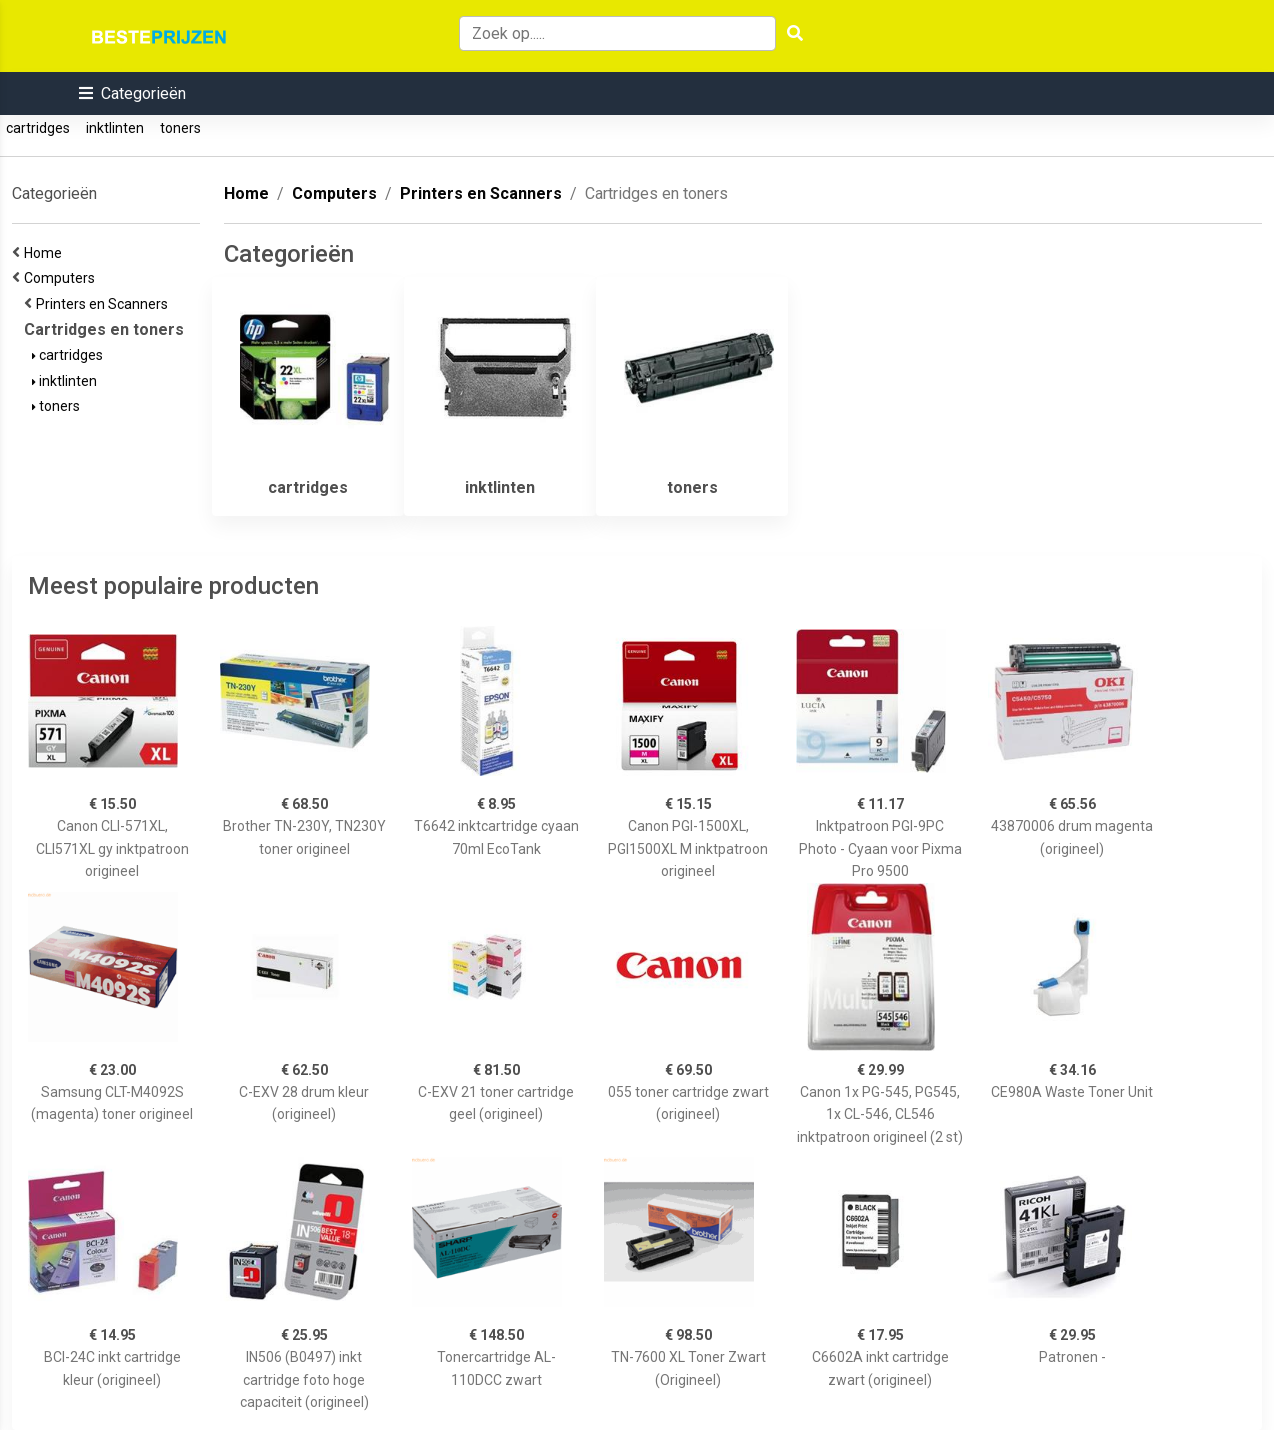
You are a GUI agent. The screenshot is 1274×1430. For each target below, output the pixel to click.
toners (180, 128)
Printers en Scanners (105, 304)
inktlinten (115, 128)
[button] (132, 93)
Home (46, 253)
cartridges (38, 128)
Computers (62, 278)
